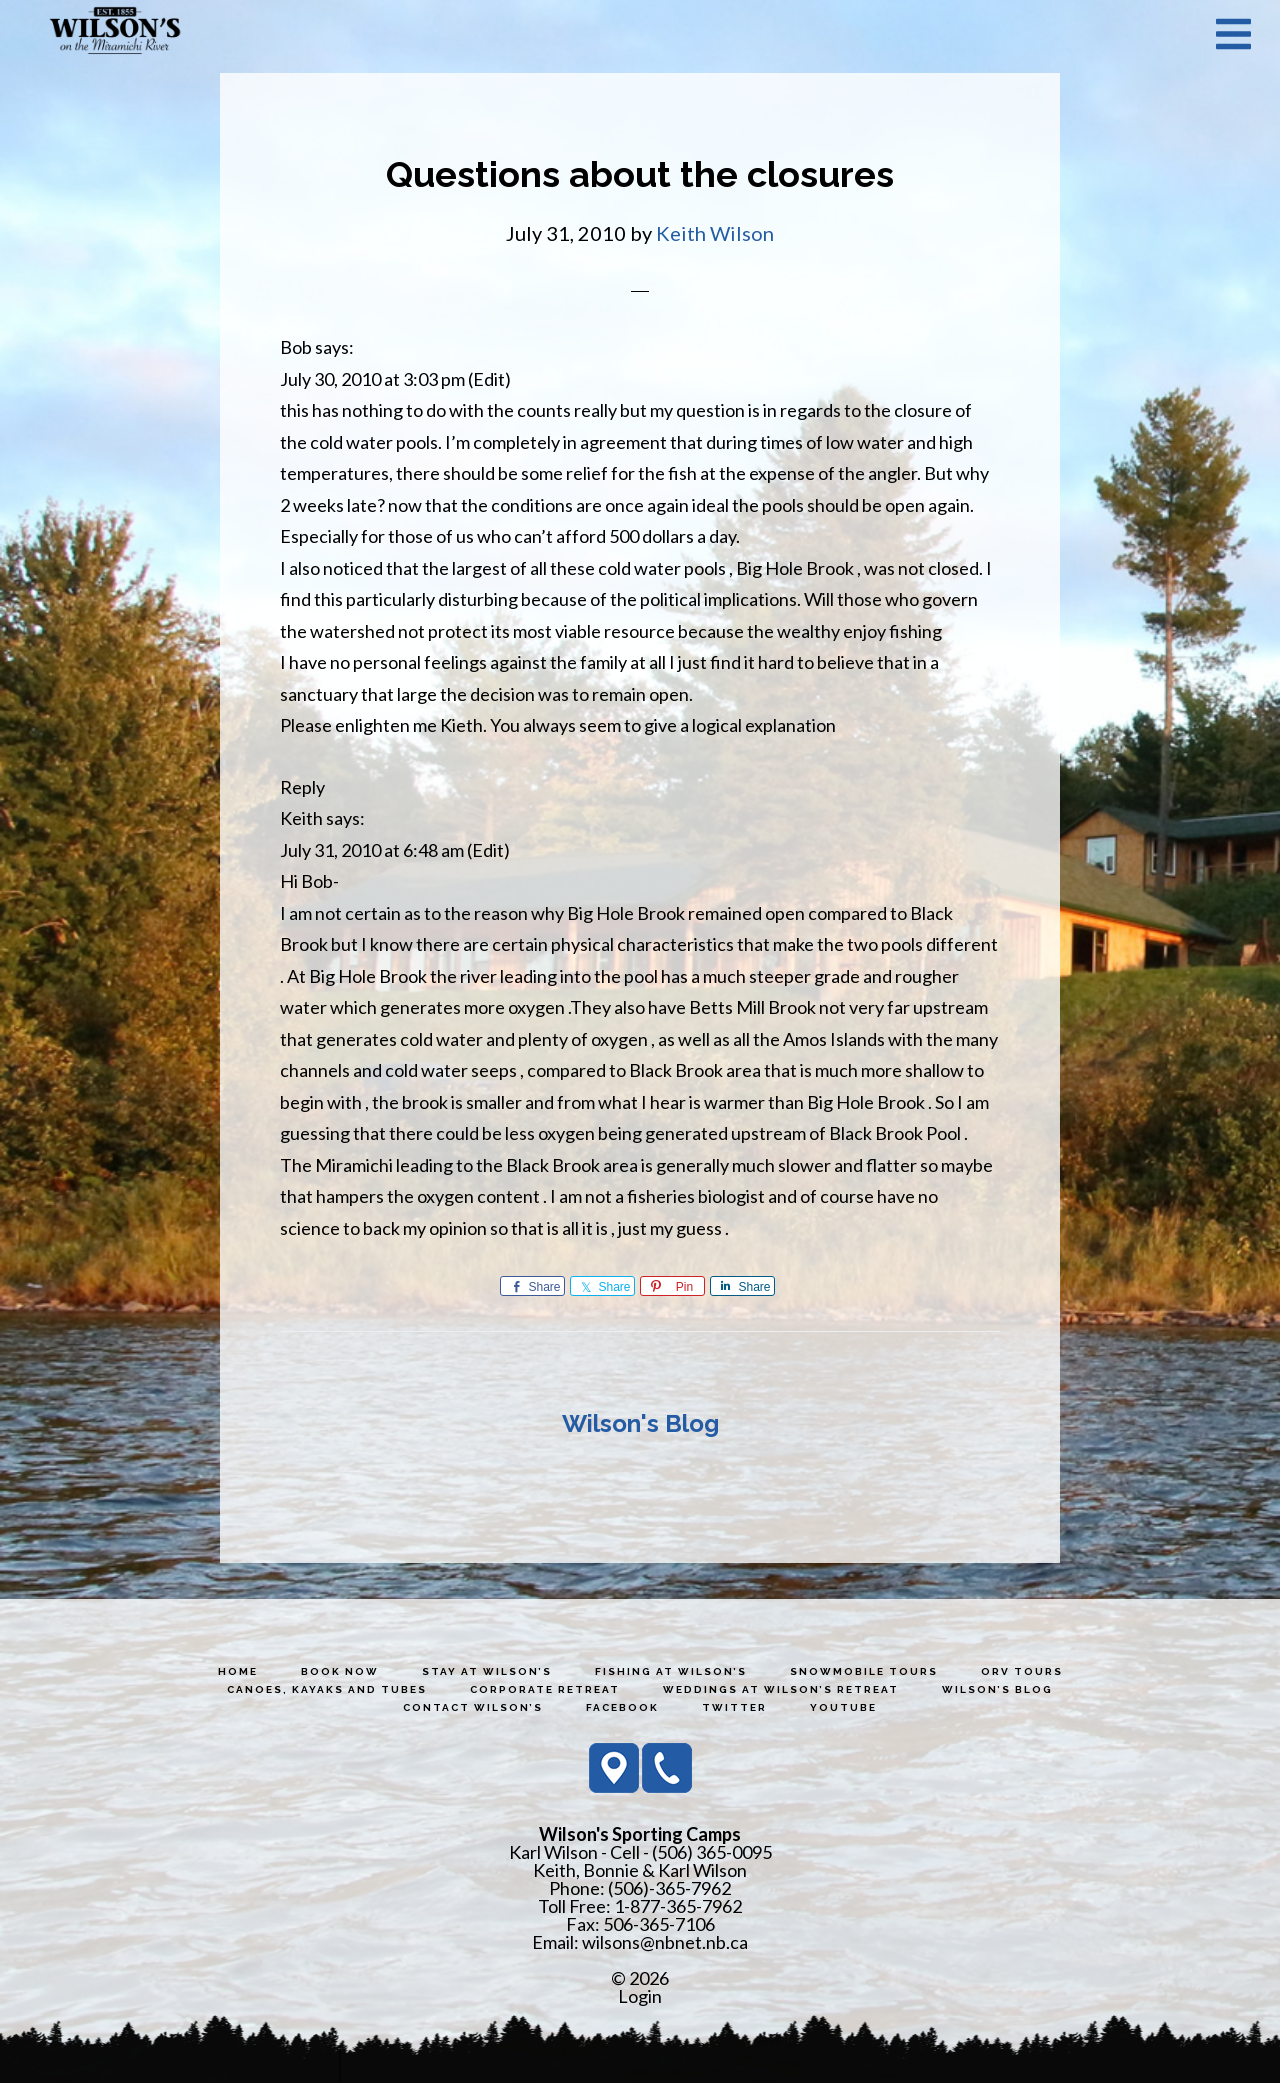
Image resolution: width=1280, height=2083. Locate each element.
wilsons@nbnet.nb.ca (665, 1942)
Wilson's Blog (640, 1423)
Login (640, 1996)
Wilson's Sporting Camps (115, 33)
